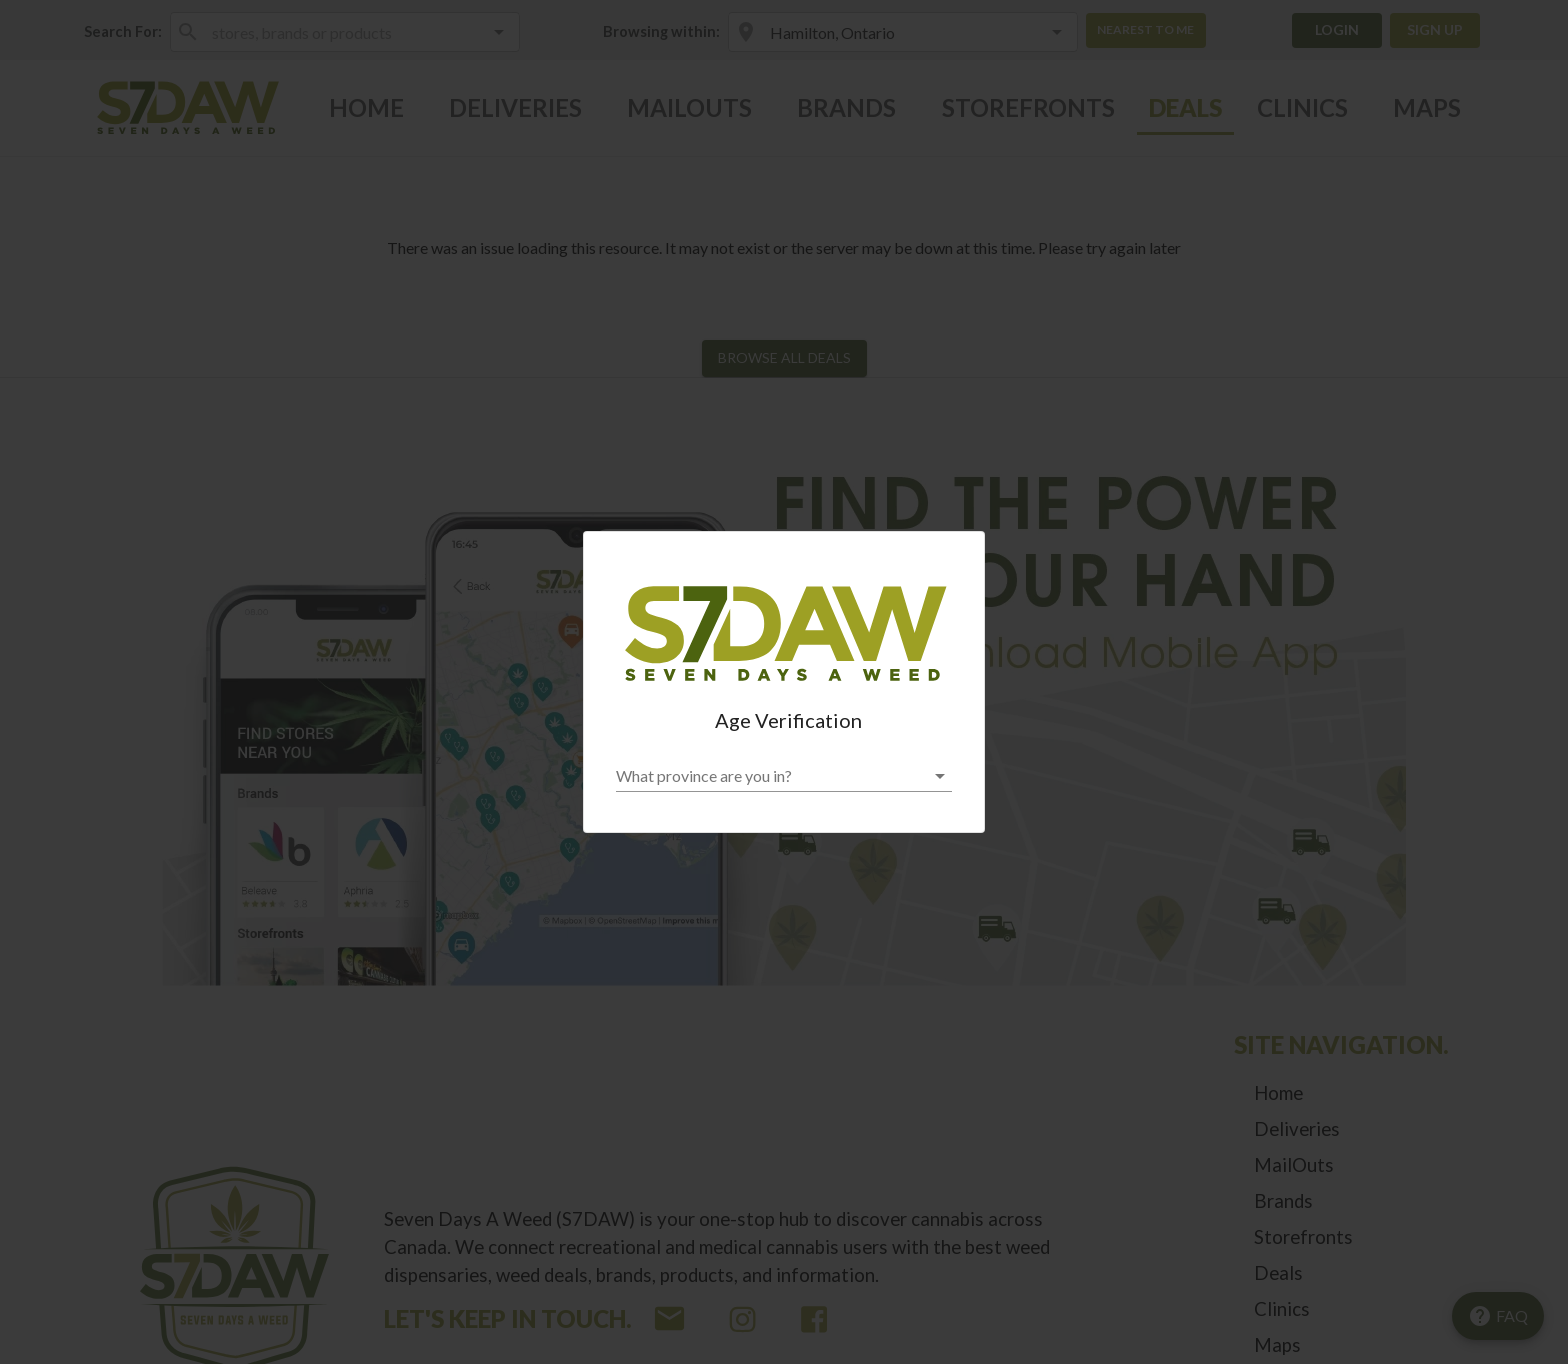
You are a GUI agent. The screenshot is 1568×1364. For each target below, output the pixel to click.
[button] (784, 776)
